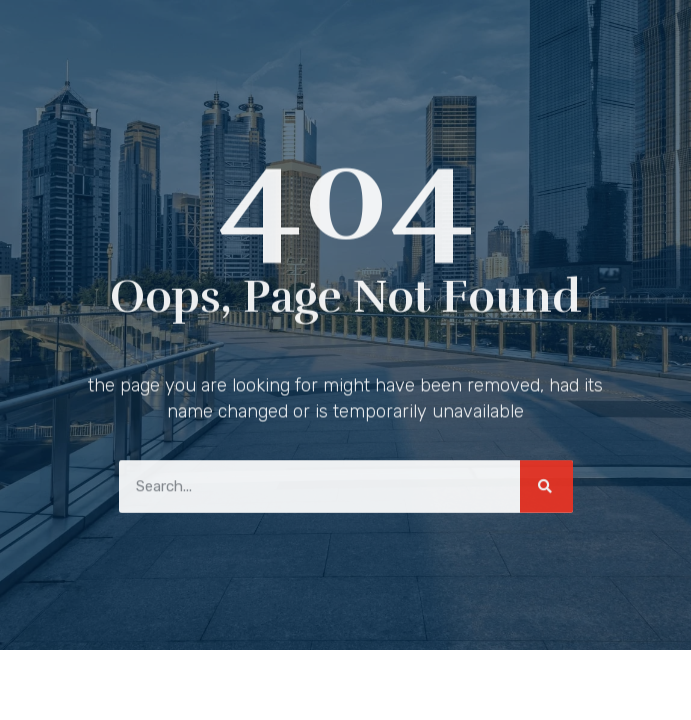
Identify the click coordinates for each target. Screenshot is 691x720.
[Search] (546, 484)
